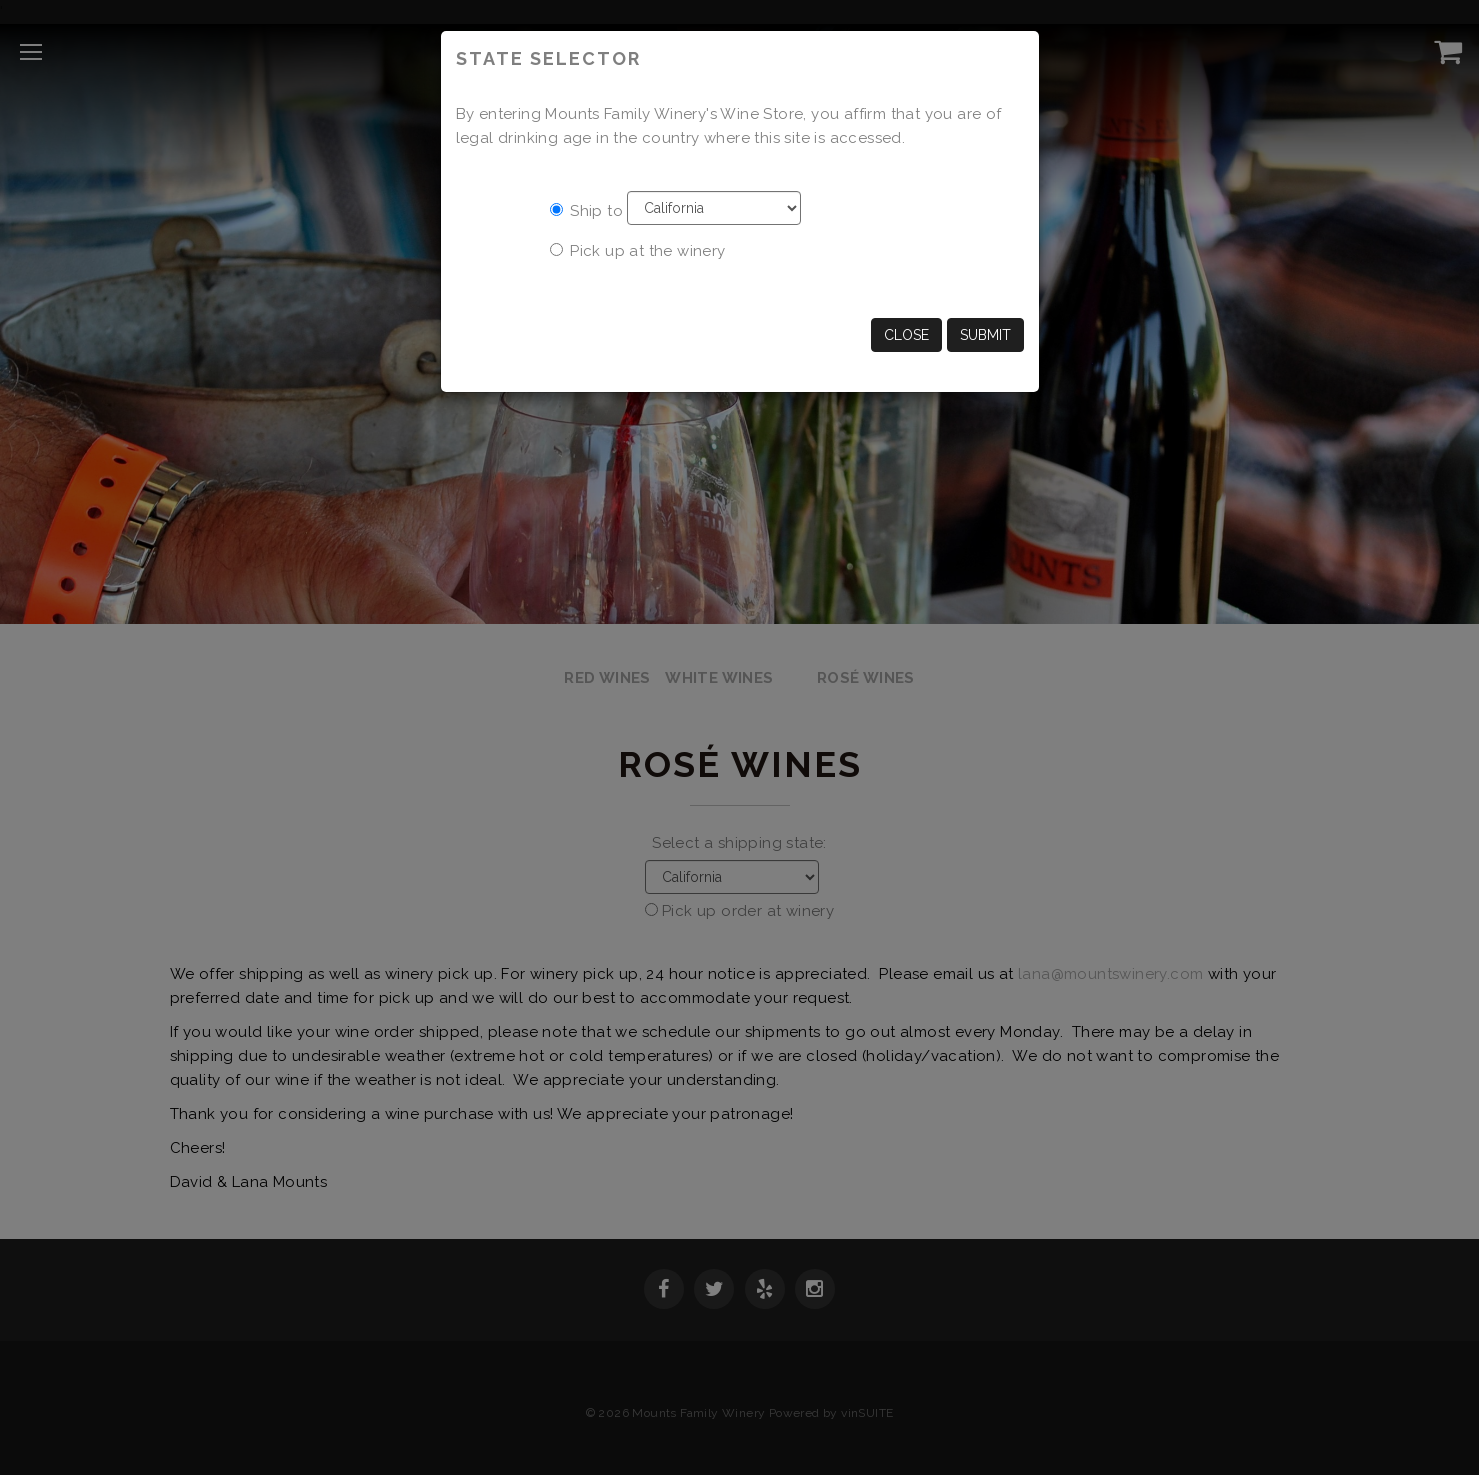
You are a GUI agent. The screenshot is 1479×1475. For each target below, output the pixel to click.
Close (906, 335)
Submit (985, 335)
